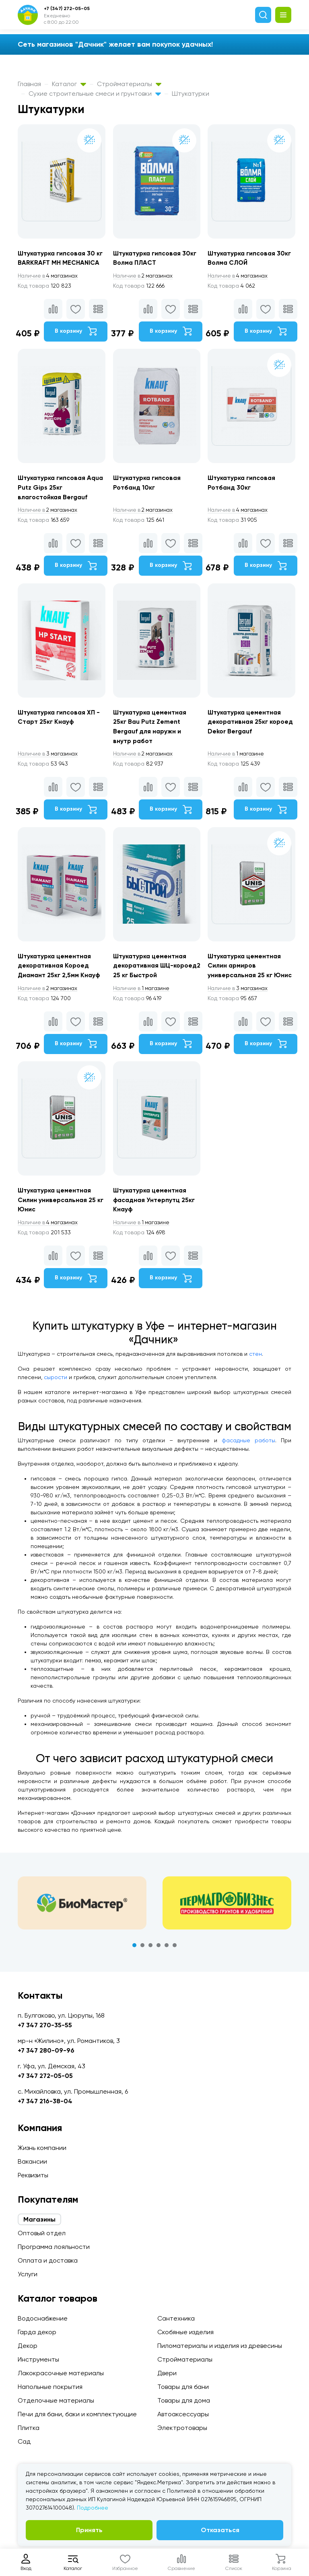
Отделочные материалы (56, 2400)
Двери (167, 2373)
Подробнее (92, 2507)
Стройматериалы (129, 84)
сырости (55, 1381)
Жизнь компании (42, 2148)
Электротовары (182, 2428)
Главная (29, 84)
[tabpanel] (82, 1907)
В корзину (76, 331)
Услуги (27, 2274)
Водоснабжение (43, 2318)
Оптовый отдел (42, 2233)
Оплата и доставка (48, 2260)
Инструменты (38, 2359)
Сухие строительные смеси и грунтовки (95, 93)
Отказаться (220, 2530)
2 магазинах (144, 276)
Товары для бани (183, 2387)
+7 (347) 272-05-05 (67, 8)
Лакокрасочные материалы (61, 2373)
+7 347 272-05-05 (45, 2076)
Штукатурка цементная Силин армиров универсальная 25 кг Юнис (251, 968)
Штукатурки (190, 93)
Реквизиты (33, 2175)
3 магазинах (49, 756)
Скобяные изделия (185, 2332)
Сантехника (176, 2318)
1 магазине (238, 756)
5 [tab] (167, 1950)
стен (255, 1358)
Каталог (69, 84)
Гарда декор (37, 2332)
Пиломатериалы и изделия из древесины (219, 2345)
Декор (27, 2345)
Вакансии (32, 2161)
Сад (24, 2441)
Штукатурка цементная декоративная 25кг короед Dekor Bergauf (252, 723)
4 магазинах (49, 276)
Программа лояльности (54, 2247)
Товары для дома (183, 2400)
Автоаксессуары (183, 2414)
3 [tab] (150, 1950)
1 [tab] (134, 1950)
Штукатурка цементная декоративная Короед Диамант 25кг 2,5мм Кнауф (59, 968)
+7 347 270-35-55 (45, 2025)
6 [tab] (175, 1950)
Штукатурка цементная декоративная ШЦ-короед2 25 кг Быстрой (151, 968)
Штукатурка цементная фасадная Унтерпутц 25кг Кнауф (155, 1204)
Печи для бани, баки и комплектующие (77, 2414)
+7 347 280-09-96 (46, 2050)
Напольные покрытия (50, 2387)
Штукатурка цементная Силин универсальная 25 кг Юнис (61, 1204)
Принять (89, 2530)
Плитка (28, 2428)
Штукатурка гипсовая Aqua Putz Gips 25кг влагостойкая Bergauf (53, 488)
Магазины (39, 2219)
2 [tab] (142, 1950)
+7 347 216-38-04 (45, 2101)
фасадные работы (248, 1445)
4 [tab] (159, 1950)
